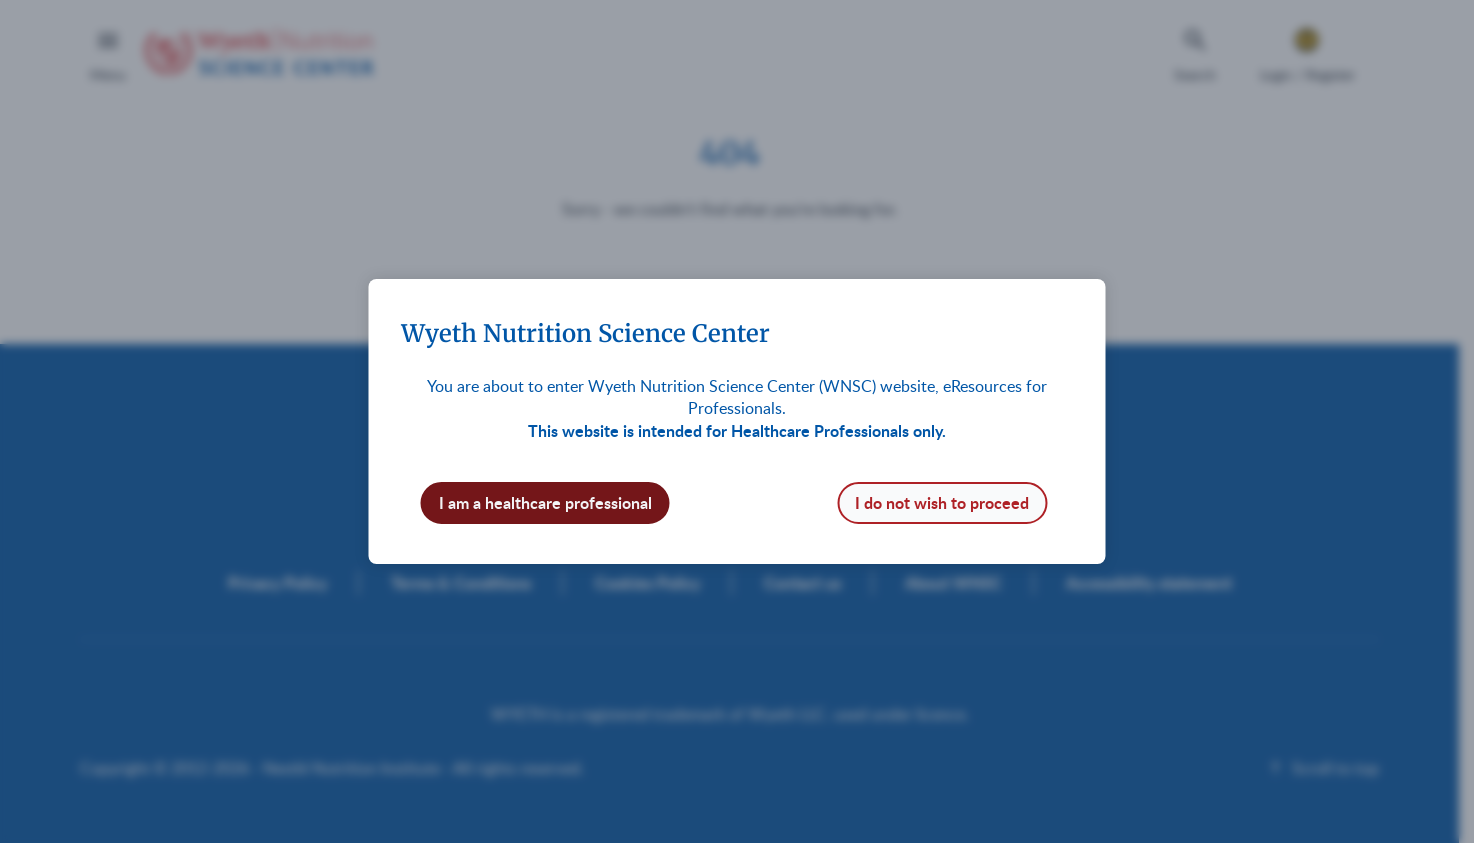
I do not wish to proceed (942, 502)
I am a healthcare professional (545, 502)
